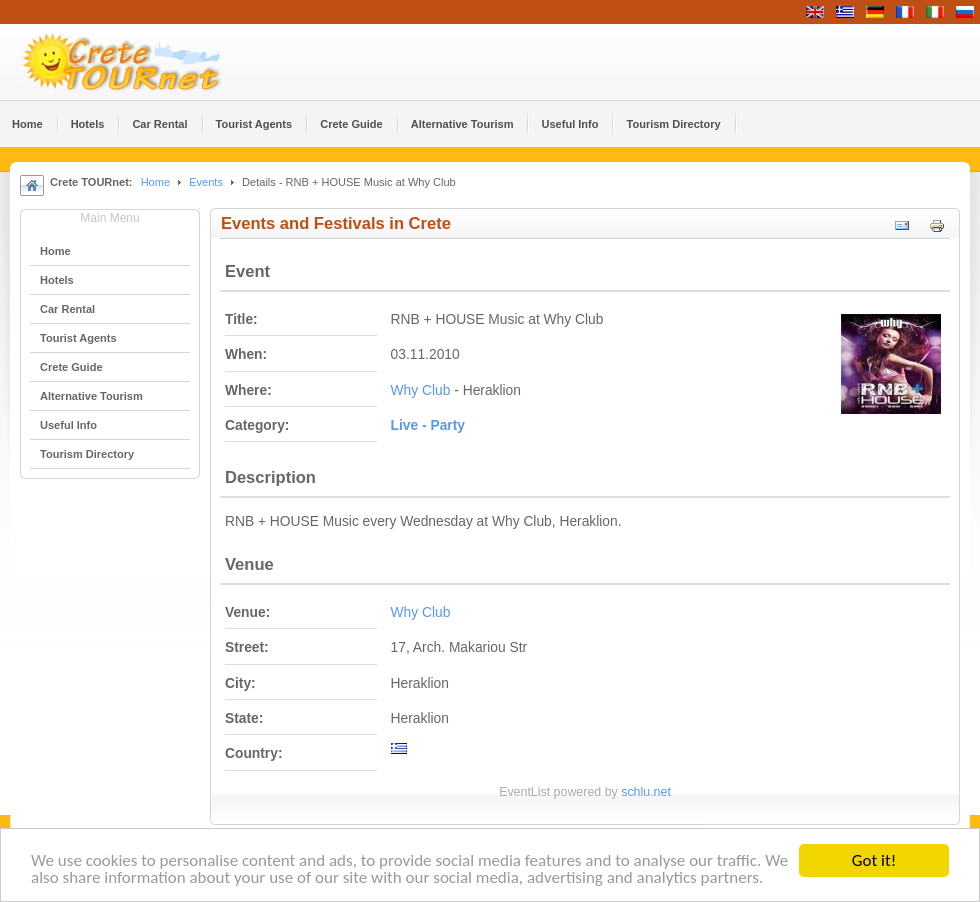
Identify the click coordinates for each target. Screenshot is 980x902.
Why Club (421, 390)
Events (206, 182)
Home (155, 182)
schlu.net (646, 792)
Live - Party (428, 425)
